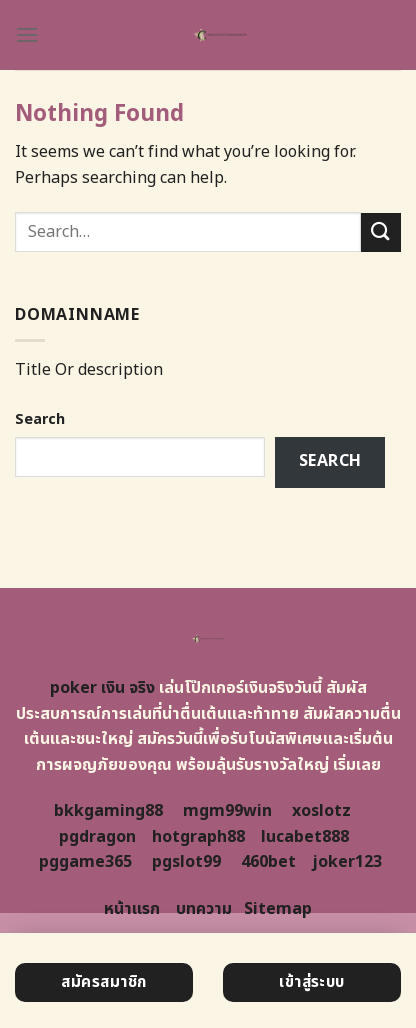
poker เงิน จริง (102, 688)
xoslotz (321, 811)
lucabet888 (305, 837)
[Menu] (27, 34)
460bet (268, 862)
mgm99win (227, 811)
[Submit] (381, 232)
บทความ (204, 909)
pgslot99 (186, 862)
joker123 (347, 862)
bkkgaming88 (108, 811)
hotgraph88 (198, 837)
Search (40, 419)
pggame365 (85, 862)
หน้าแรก (132, 909)
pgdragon (97, 837)
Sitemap (278, 909)
